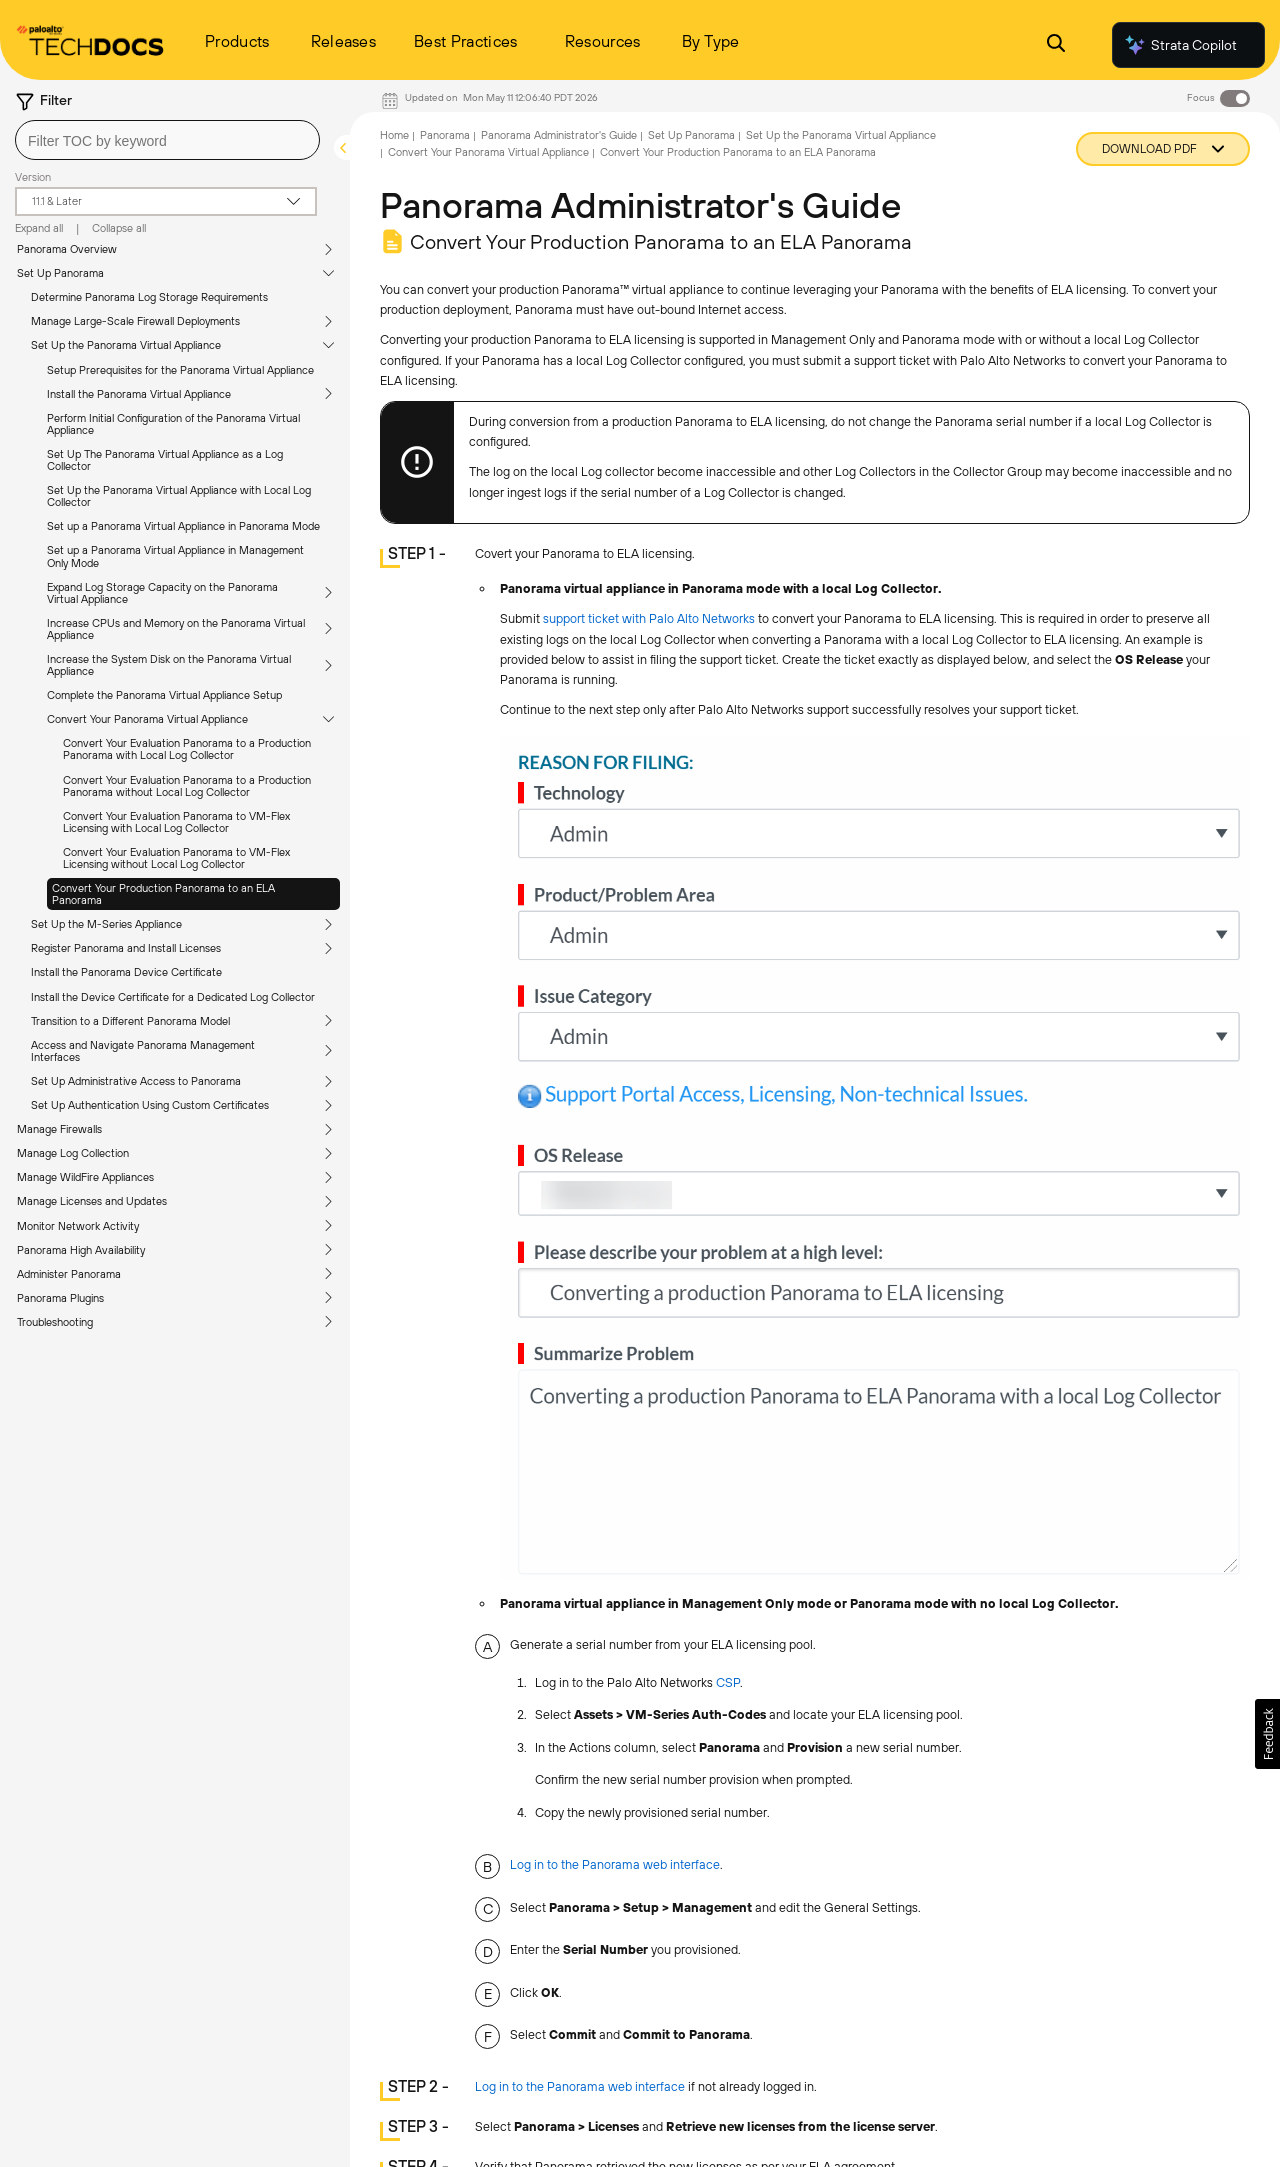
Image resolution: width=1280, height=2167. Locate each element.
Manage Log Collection (73, 1153)
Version (33, 177)
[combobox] (167, 140)
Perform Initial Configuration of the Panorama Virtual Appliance (173, 424)
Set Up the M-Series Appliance (106, 924)
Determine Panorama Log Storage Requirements (149, 297)
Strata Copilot (1180, 45)
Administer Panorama (69, 1274)
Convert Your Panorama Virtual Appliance (147, 719)
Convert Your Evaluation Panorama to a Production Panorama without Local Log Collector (187, 786)
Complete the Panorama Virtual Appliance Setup (164, 695)
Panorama (445, 135)
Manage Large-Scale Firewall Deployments (135, 321)
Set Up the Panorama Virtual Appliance (126, 345)
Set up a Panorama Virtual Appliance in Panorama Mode (183, 526)
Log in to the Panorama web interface (615, 1864)
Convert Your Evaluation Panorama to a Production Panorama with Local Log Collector (187, 749)
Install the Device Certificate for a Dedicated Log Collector (173, 997)
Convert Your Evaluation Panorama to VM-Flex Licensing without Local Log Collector (176, 858)
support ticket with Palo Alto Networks (649, 618)
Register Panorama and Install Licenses (126, 948)
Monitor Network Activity (78, 1226)
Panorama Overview (67, 249)
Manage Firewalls (59, 1129)
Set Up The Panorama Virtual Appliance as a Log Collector (165, 460)
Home (394, 135)
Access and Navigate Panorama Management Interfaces (143, 1051)
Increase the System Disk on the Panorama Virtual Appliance (169, 665)
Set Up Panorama (60, 273)
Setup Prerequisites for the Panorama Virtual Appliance (180, 370)
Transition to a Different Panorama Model (130, 1021)
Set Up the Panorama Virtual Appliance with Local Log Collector (179, 496)
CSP (728, 1682)
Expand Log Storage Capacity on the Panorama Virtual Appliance (162, 593)
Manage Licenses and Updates (92, 1201)
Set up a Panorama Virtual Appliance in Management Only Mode (175, 556)
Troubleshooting (55, 1322)
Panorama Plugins (60, 1298)
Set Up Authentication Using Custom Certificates (150, 1105)
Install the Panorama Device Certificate (126, 972)
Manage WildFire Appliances (85, 1177)
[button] (1267, 1734)
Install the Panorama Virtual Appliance (139, 394)
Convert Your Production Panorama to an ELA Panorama (163, 894)
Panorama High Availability (81, 1250)
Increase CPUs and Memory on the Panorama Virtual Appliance (176, 629)
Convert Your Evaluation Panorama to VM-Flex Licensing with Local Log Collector (176, 822)
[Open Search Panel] (1056, 45)
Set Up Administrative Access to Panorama (136, 1081)
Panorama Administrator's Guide (559, 135)
